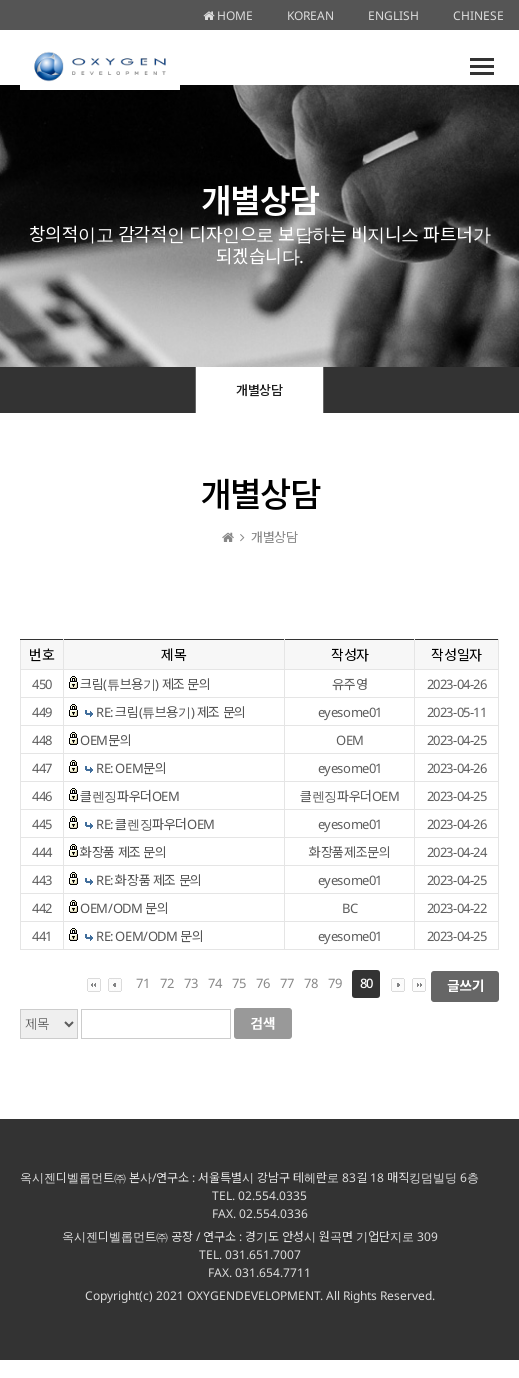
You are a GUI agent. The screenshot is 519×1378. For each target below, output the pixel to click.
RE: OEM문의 (131, 768)
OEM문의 (105, 740)
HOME (228, 15)
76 (262, 983)
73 (190, 983)
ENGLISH (393, 15)
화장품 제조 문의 (123, 852)
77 (286, 983)
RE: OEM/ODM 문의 (149, 936)
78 (310, 983)
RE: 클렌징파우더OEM (155, 824)
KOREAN (310, 15)
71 (142, 983)
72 (166, 983)
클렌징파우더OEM (129, 796)
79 (334, 983)
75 (238, 983)
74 (214, 983)
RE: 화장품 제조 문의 (149, 880)
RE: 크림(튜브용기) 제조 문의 (171, 712)
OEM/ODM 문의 (124, 908)
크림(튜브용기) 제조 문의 (145, 684)
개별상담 (259, 390)
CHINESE (478, 15)
